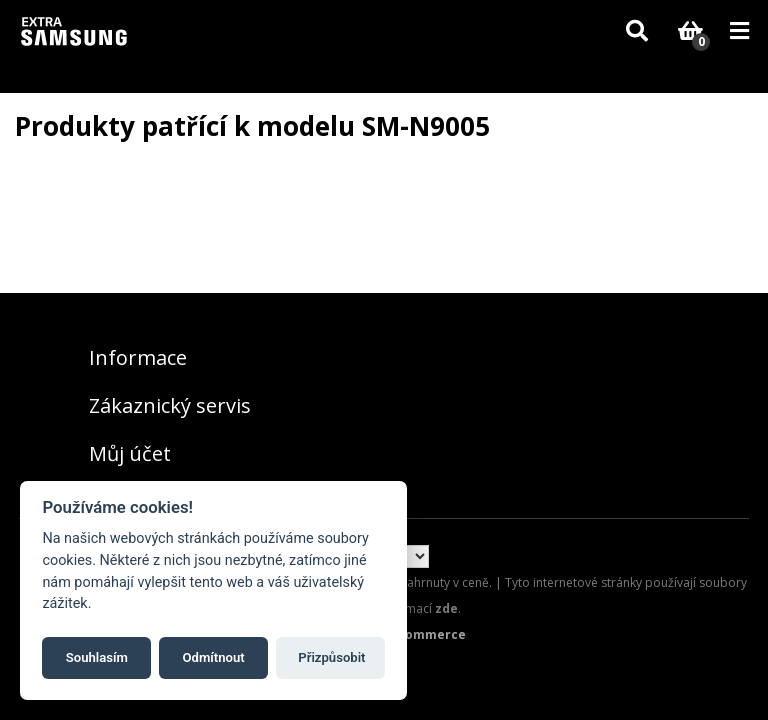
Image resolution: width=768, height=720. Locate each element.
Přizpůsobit (331, 657)
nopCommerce (419, 634)
